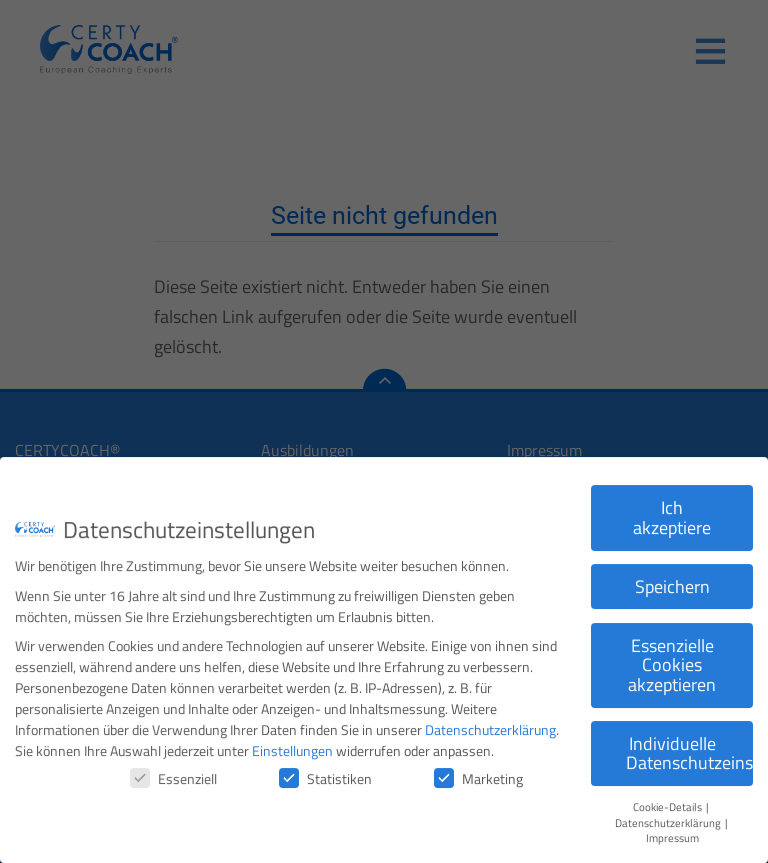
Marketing (478, 771)
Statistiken (325, 771)
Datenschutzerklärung (490, 722)
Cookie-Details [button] (668, 801)
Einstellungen (292, 743)
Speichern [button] (672, 579)
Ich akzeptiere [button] (672, 510)
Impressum (672, 832)
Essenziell (173, 771)
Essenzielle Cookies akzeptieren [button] (672, 658)
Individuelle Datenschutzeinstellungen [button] (689, 746)
